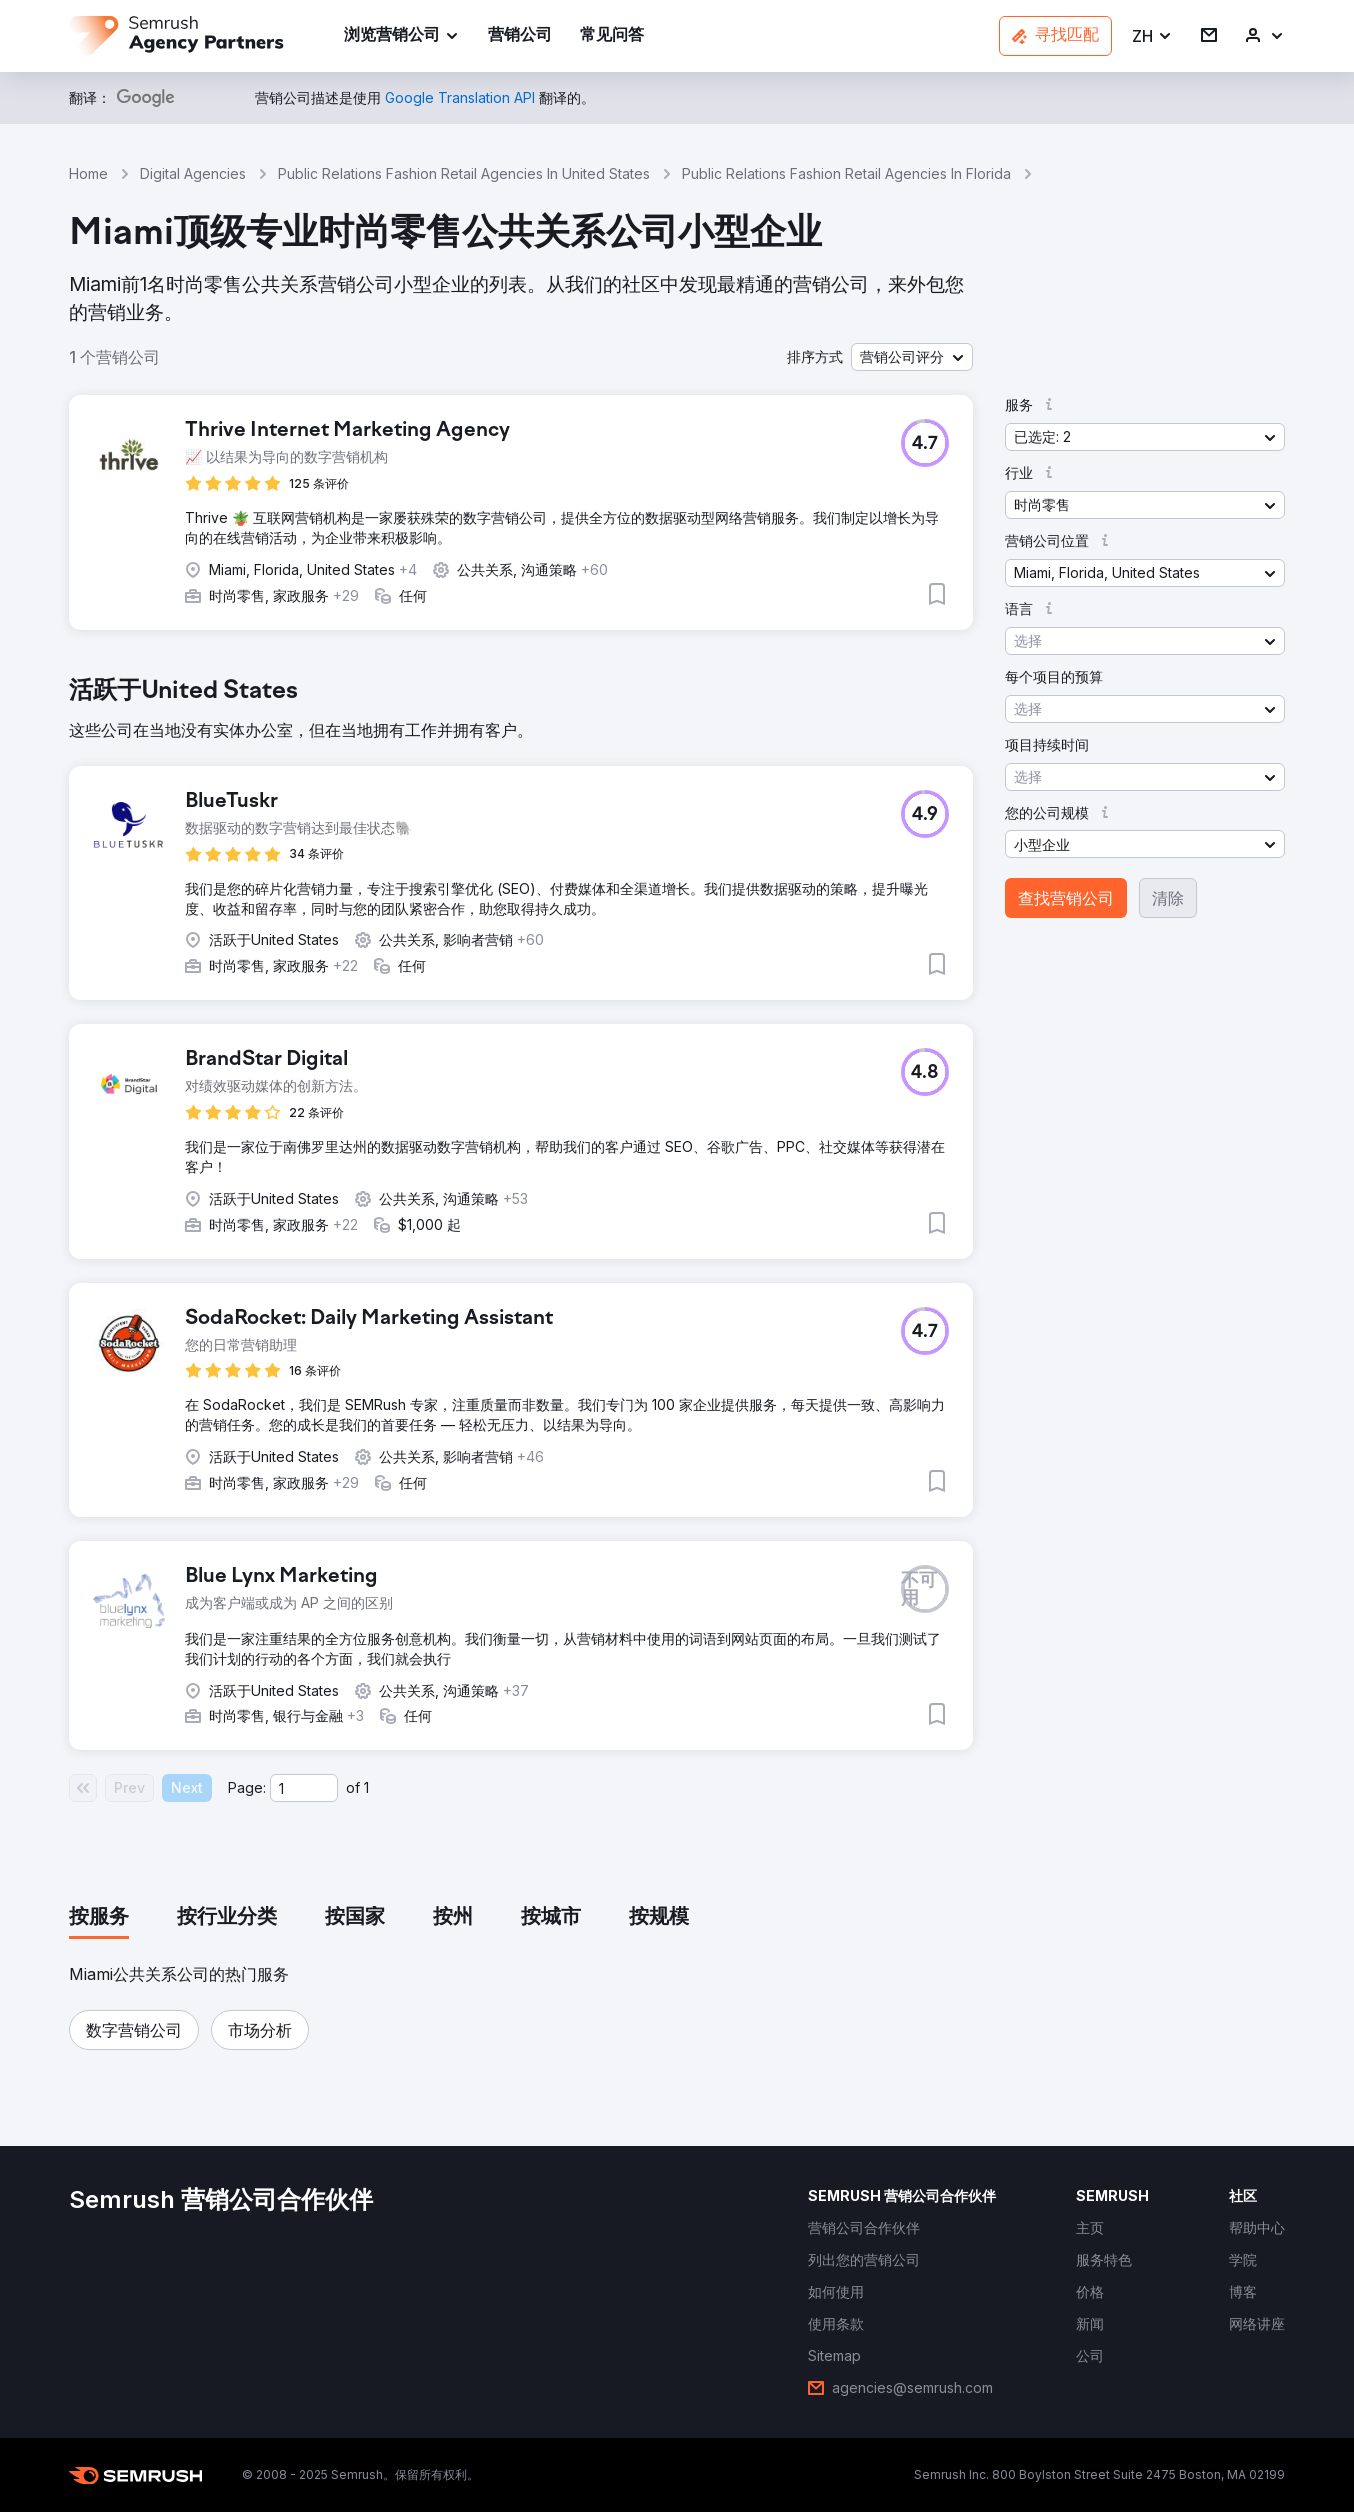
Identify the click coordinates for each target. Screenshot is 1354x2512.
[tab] (99, 1918)
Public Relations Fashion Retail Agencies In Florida (846, 173)
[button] (1152, 36)
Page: (247, 1787)
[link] (520, 36)
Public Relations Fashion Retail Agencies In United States (464, 173)
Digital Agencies (193, 173)
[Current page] (304, 1788)
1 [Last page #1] (366, 1787)
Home (88, 173)
